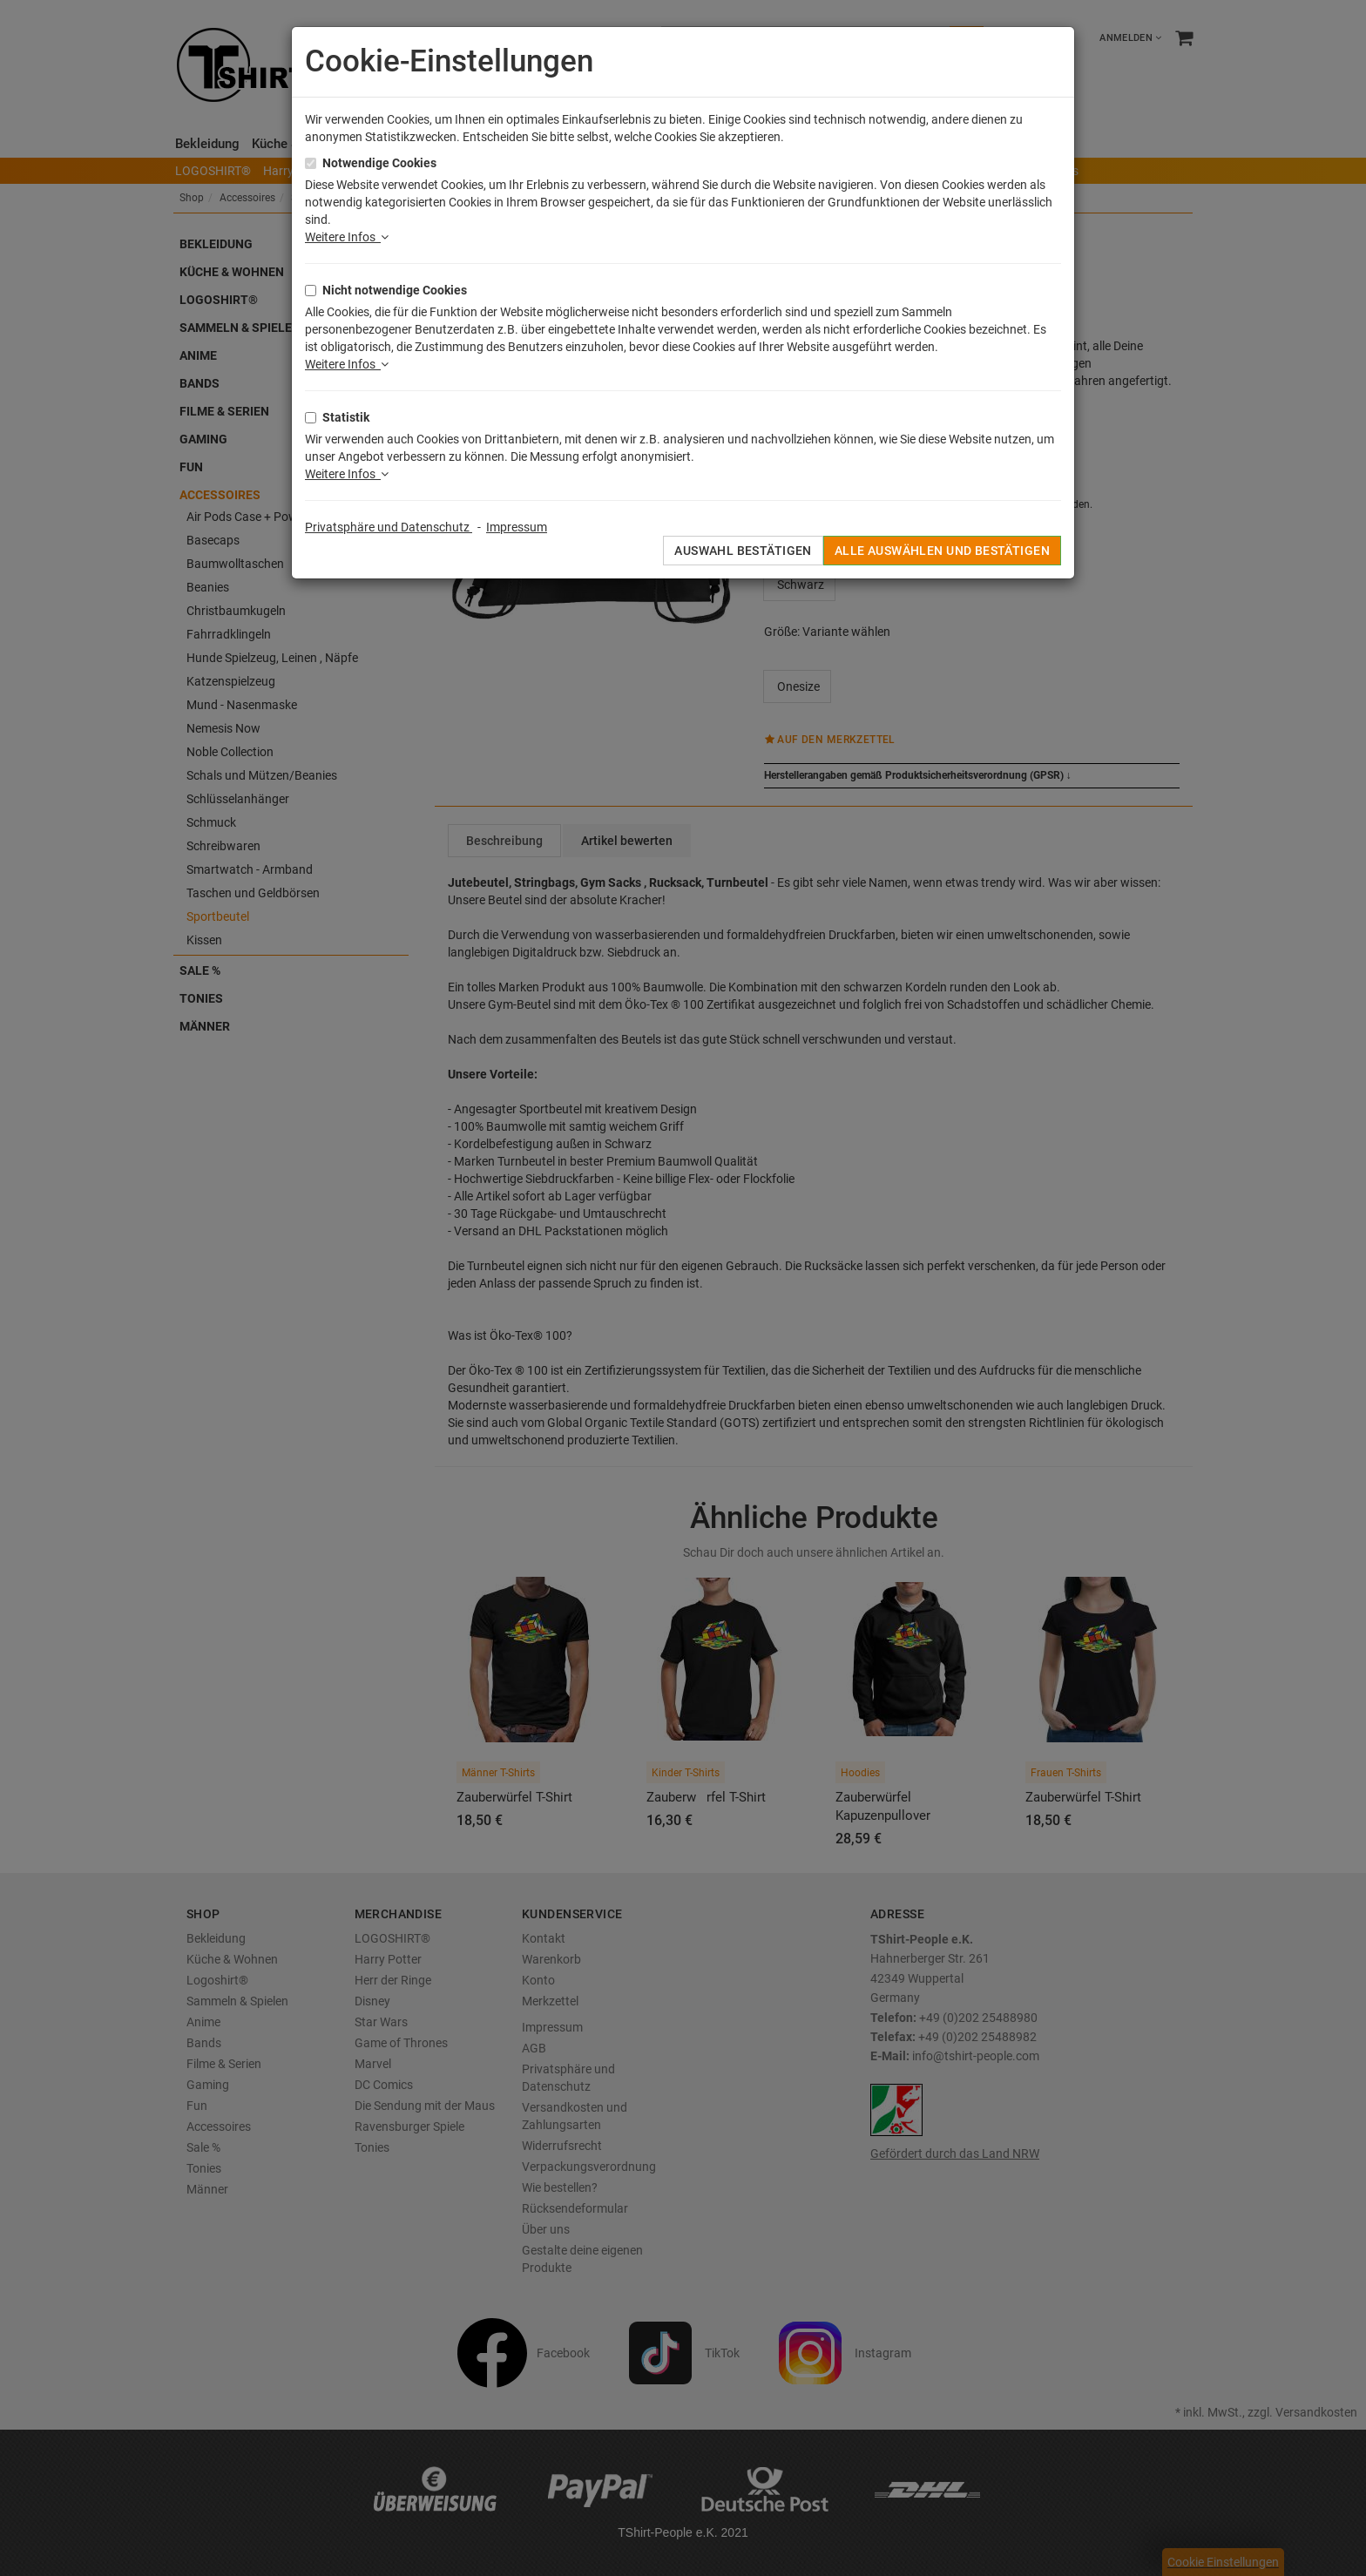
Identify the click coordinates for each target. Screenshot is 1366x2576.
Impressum (516, 527)
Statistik (345, 417)
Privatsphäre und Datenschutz (388, 527)
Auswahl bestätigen (743, 551)
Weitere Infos (347, 237)
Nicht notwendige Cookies (394, 290)
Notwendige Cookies (379, 163)
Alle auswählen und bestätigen (942, 551)
